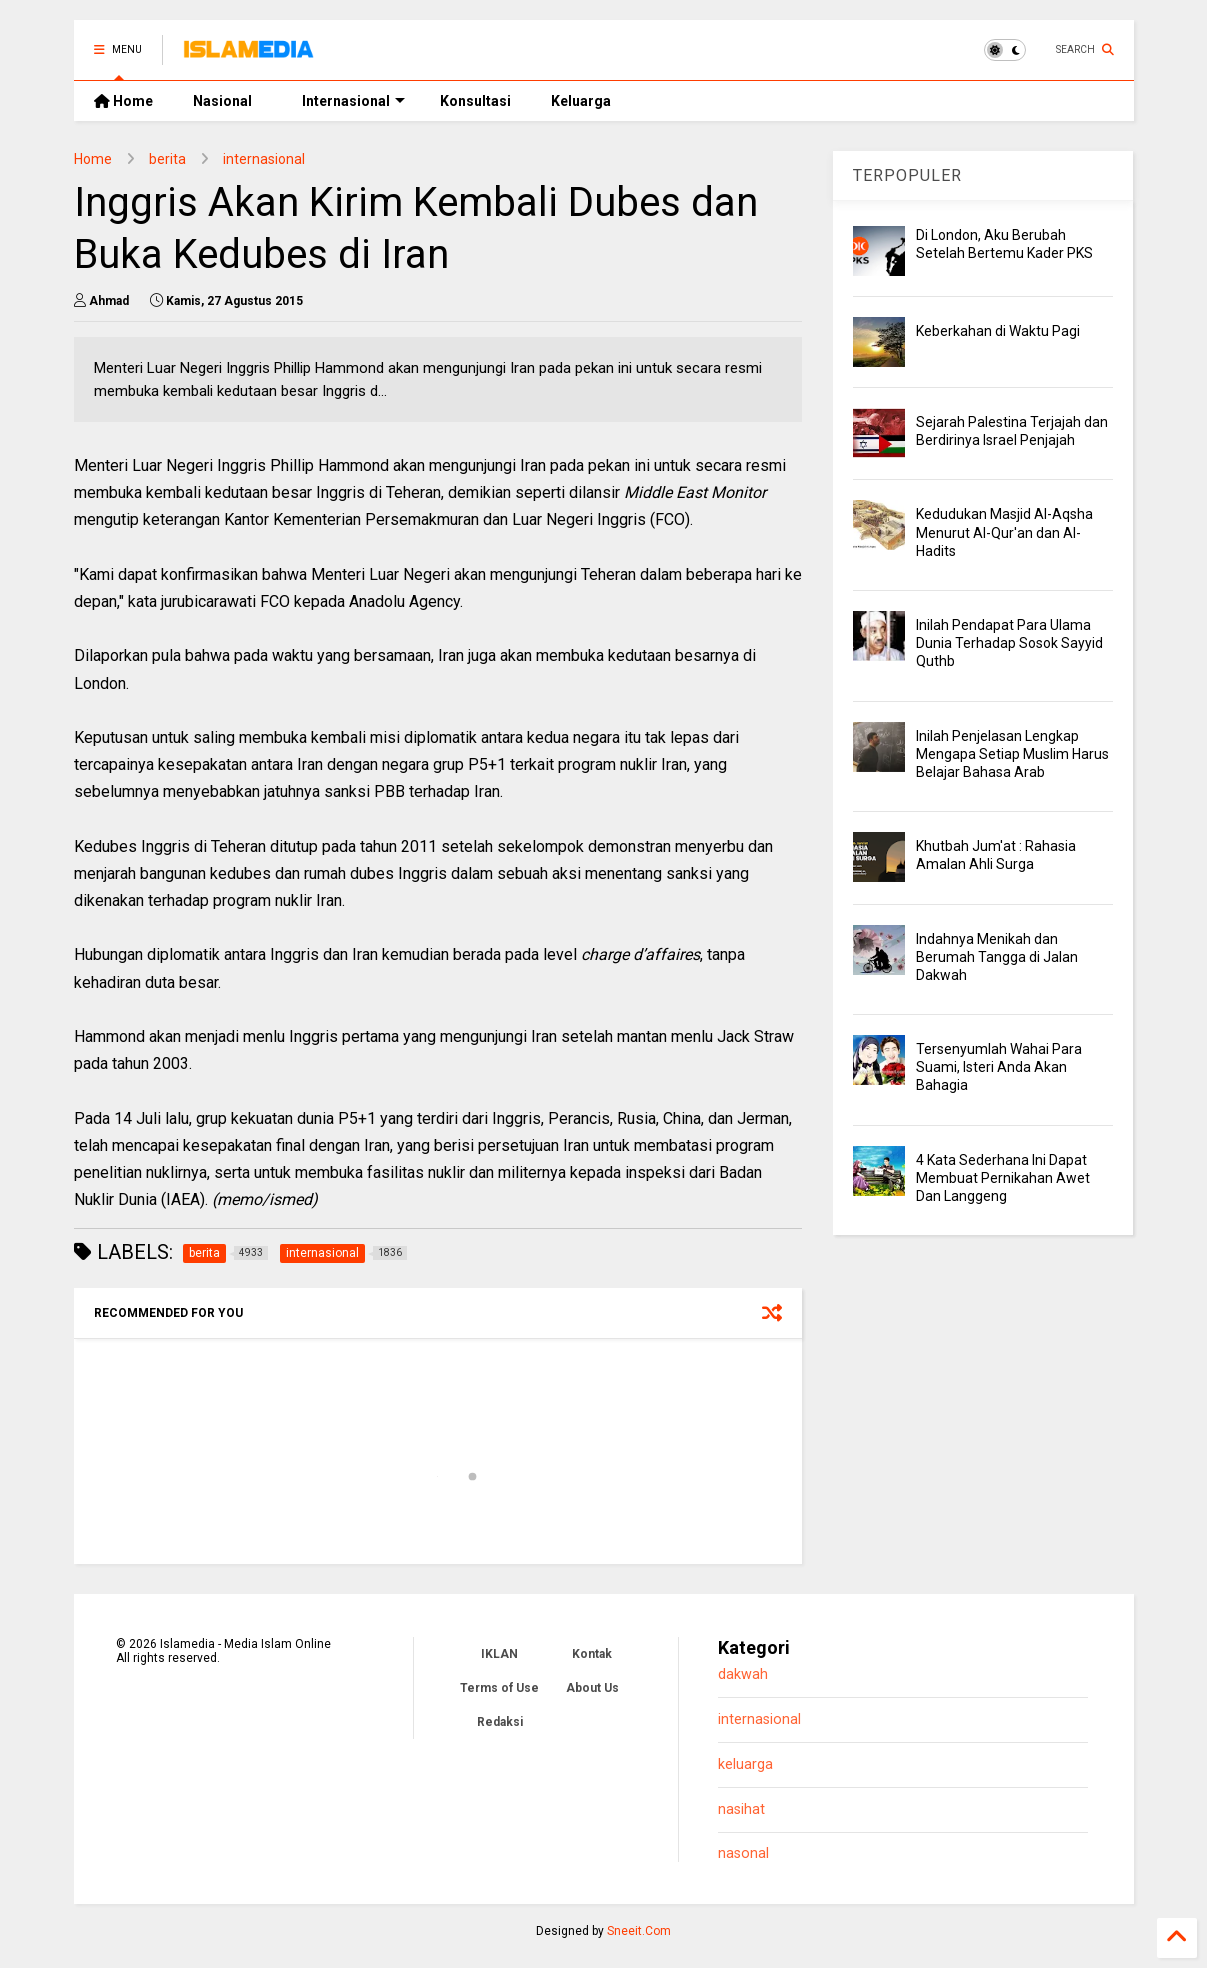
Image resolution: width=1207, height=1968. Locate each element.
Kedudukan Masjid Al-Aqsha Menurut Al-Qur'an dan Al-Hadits (1004, 532)
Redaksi (500, 1722)
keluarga (745, 1764)
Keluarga (581, 101)
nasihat (741, 1809)
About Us (592, 1688)
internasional (264, 159)
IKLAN (499, 1654)
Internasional (353, 101)
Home (123, 101)
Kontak (592, 1654)
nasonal (743, 1853)
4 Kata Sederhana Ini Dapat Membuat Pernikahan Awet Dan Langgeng (1003, 1178)
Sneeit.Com (639, 1931)
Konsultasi (475, 101)
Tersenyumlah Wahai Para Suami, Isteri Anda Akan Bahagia (999, 1067)
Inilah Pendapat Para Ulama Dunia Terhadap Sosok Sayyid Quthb (1009, 643)
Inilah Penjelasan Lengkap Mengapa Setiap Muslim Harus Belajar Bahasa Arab (1012, 754)
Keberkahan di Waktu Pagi (998, 331)
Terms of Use (499, 1688)
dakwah (743, 1674)
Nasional (222, 101)
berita (167, 159)
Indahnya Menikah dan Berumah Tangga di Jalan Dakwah (997, 957)
